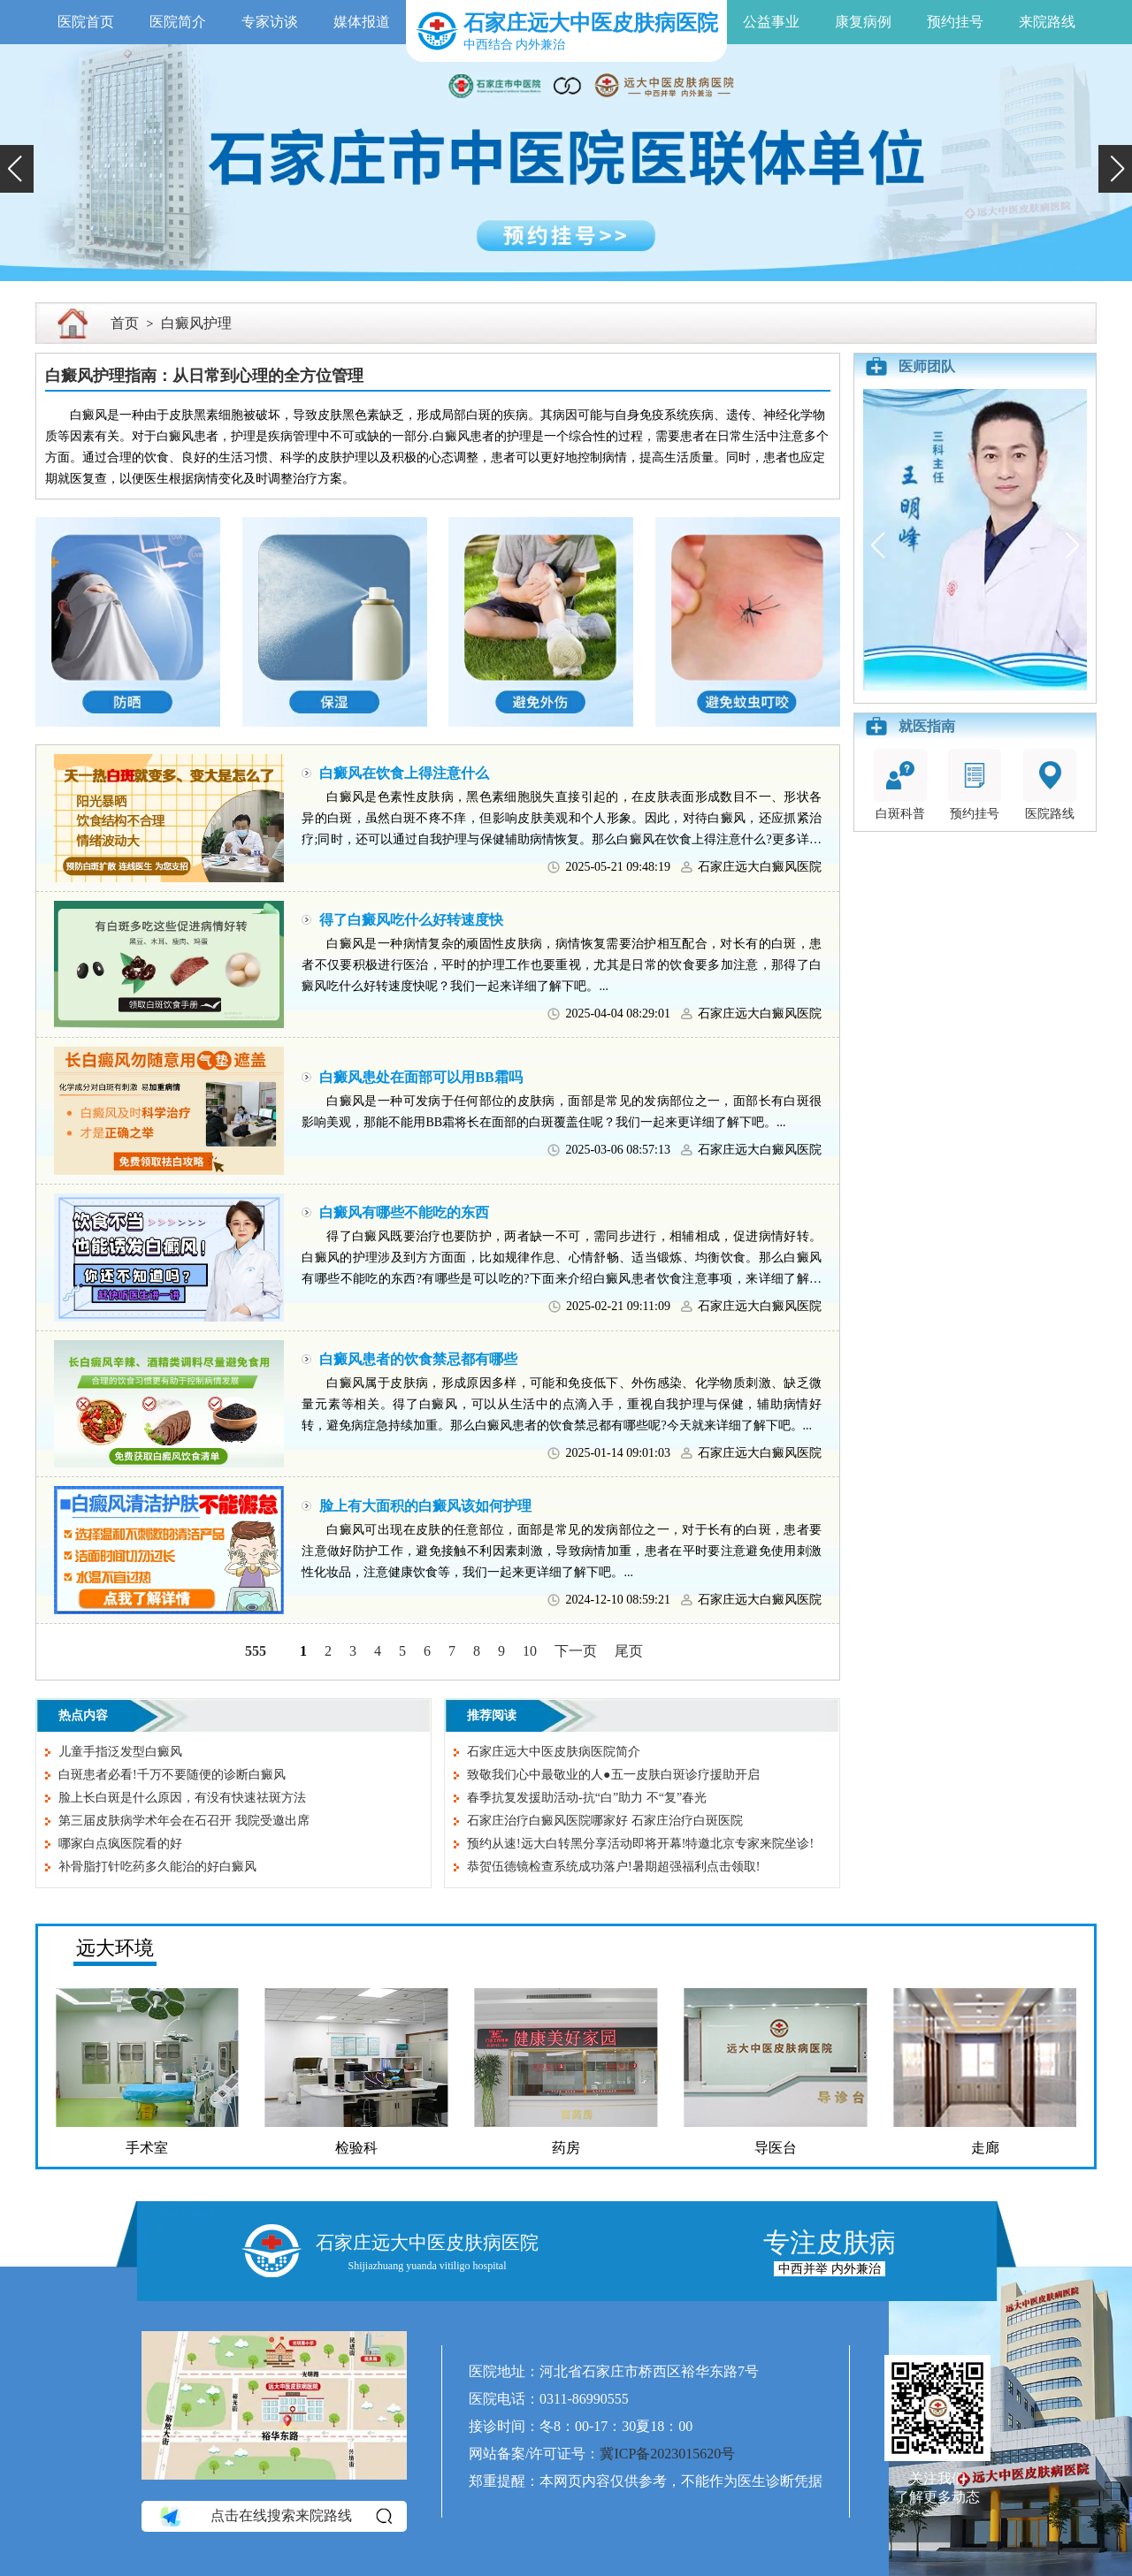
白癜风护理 (196, 323)
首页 (125, 323)
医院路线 (1049, 784)
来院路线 (1047, 21)
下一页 (576, 1650)
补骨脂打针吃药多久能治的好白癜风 (157, 1866)
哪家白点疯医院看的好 (120, 1843)
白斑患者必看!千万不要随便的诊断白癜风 (172, 1774)
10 (530, 1650)
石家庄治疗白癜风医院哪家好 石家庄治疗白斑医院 (605, 1820)
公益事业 (771, 21)
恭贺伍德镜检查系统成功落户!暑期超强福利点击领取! (613, 1866)
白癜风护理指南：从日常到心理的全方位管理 (204, 376)
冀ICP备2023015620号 (667, 2453)
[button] (17, 169)
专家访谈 (269, 21)
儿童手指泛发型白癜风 (120, 1751)
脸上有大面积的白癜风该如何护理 (425, 1505)
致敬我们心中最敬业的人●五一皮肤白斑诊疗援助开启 (613, 1774)
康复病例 (863, 21)
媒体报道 (361, 21)
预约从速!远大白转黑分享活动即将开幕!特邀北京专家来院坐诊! (640, 1843)
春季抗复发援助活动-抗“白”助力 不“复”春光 (587, 1797)
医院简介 (177, 21)
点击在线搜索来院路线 (274, 2516)
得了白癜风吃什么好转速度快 (411, 919)
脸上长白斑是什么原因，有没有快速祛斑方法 (182, 1797)
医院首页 (85, 21)
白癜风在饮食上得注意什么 (404, 773)
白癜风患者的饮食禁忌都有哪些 (418, 1359)
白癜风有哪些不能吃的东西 (404, 1212)
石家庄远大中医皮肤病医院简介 (553, 1751)
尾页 (629, 1650)
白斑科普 (900, 784)
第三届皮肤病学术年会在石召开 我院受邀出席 (184, 1820)
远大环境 (115, 1948)
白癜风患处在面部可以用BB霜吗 (420, 1077)
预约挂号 (955, 21)
